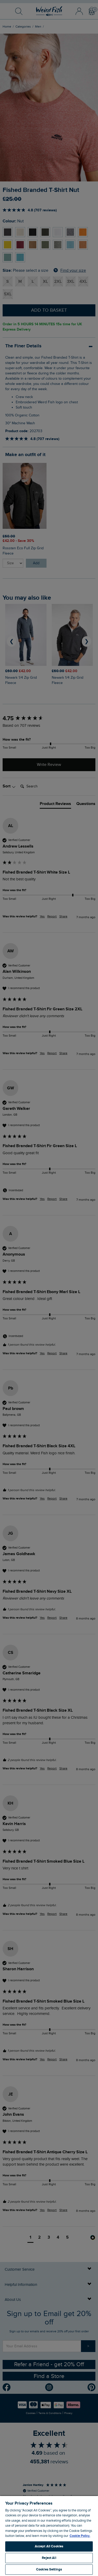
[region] (49, 2535)
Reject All (49, 2558)
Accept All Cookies (49, 2546)
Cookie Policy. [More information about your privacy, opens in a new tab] (80, 2536)
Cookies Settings (49, 2569)
